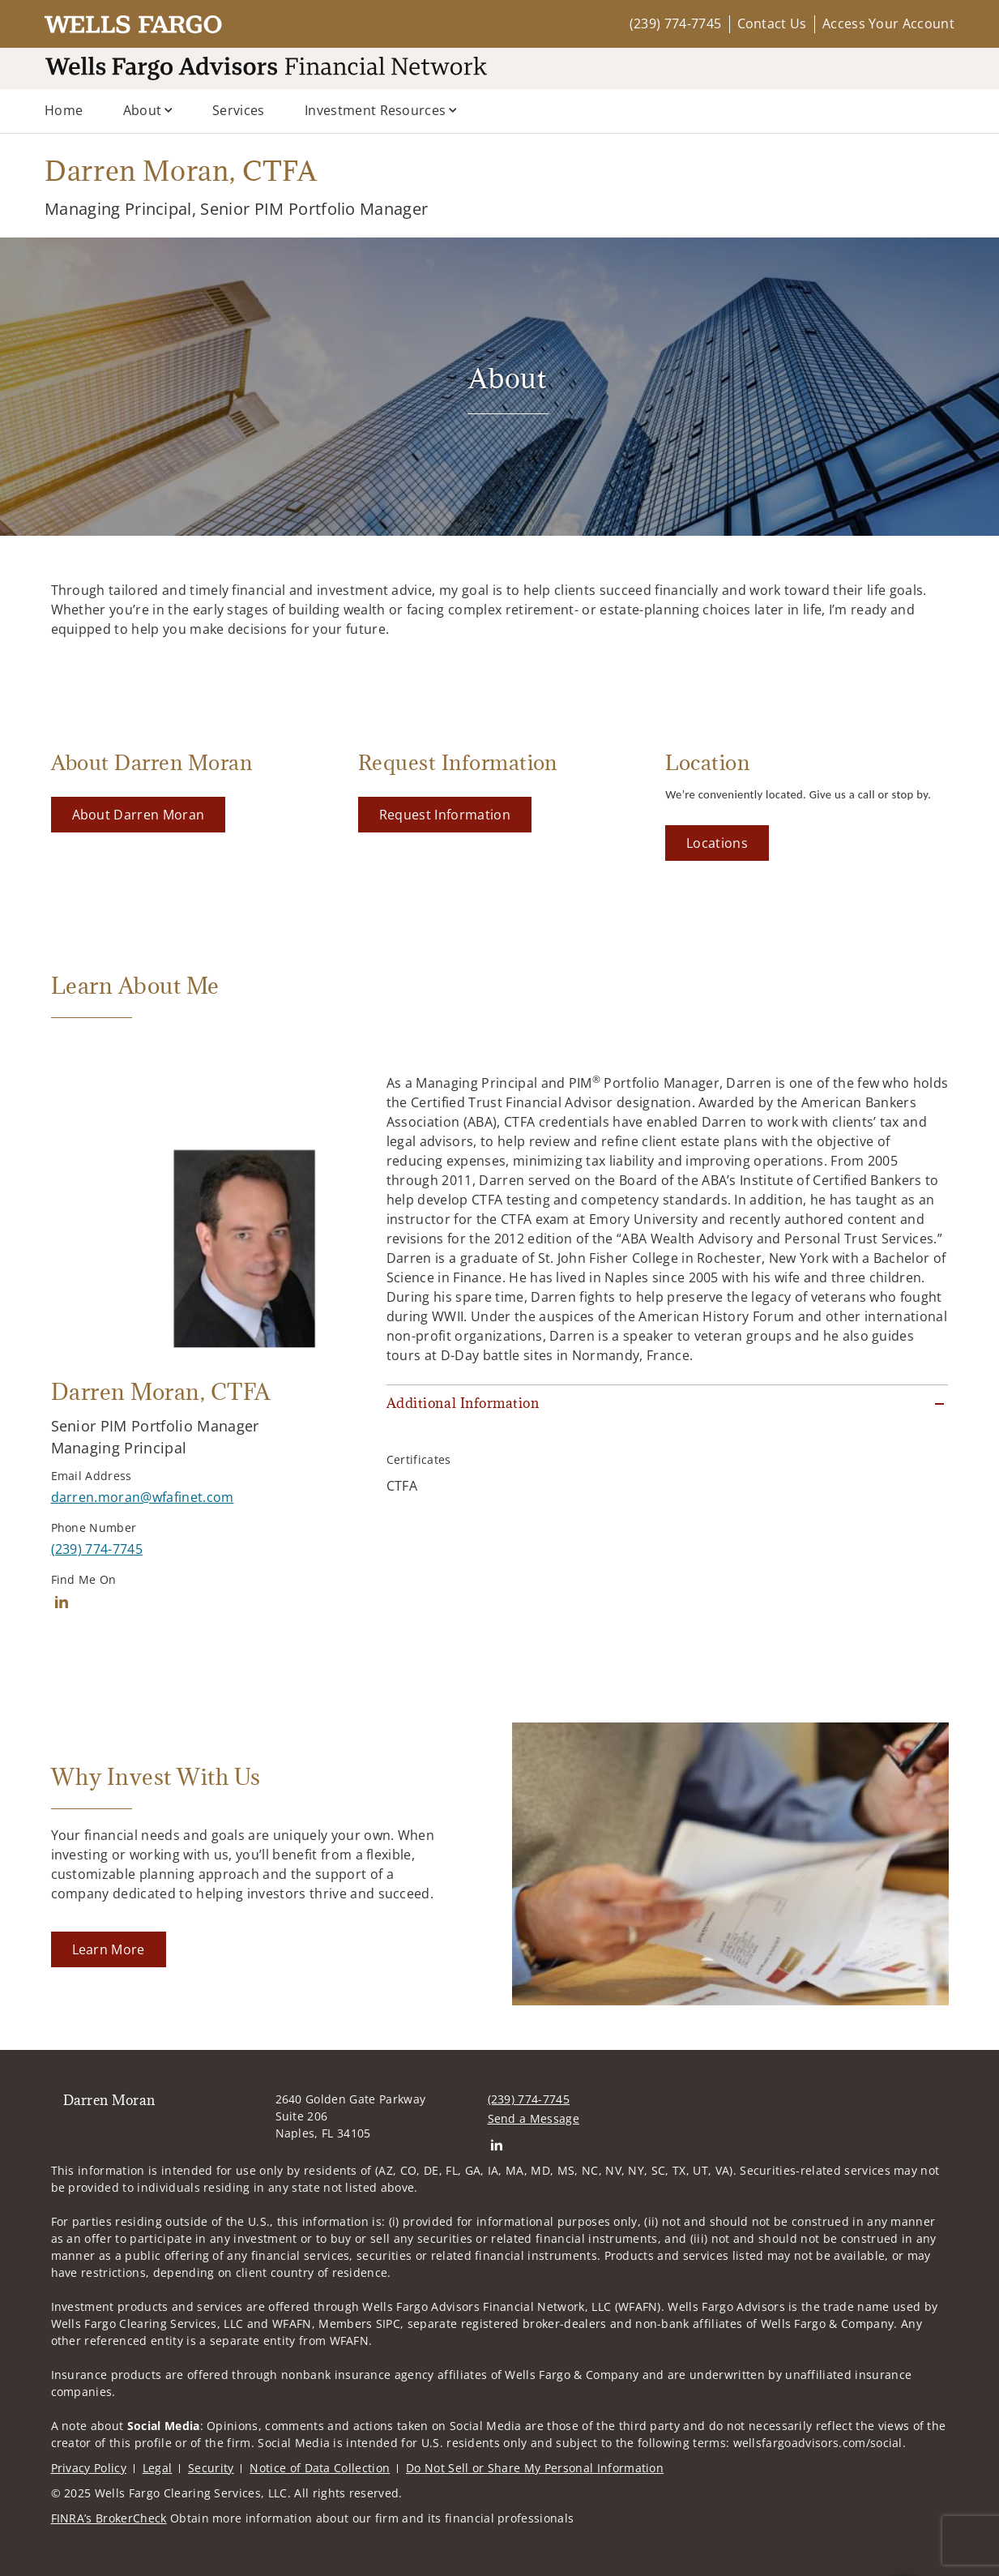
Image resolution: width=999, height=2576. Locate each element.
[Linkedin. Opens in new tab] (61, 1601)
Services (238, 110)
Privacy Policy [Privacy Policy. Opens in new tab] (88, 2467)
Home (64, 110)
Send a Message (533, 2118)
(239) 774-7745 (675, 23)
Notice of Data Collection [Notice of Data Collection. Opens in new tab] (320, 2467)
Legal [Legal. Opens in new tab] (158, 2467)
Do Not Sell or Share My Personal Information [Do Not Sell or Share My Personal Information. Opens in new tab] (535, 2467)
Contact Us (772, 23)
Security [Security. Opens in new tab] (211, 2467)
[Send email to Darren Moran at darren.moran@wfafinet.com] (142, 1497)
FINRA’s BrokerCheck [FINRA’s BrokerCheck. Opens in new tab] (109, 2518)
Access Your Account (888, 23)
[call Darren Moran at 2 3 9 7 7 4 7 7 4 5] (97, 1549)
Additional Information (462, 1403)
